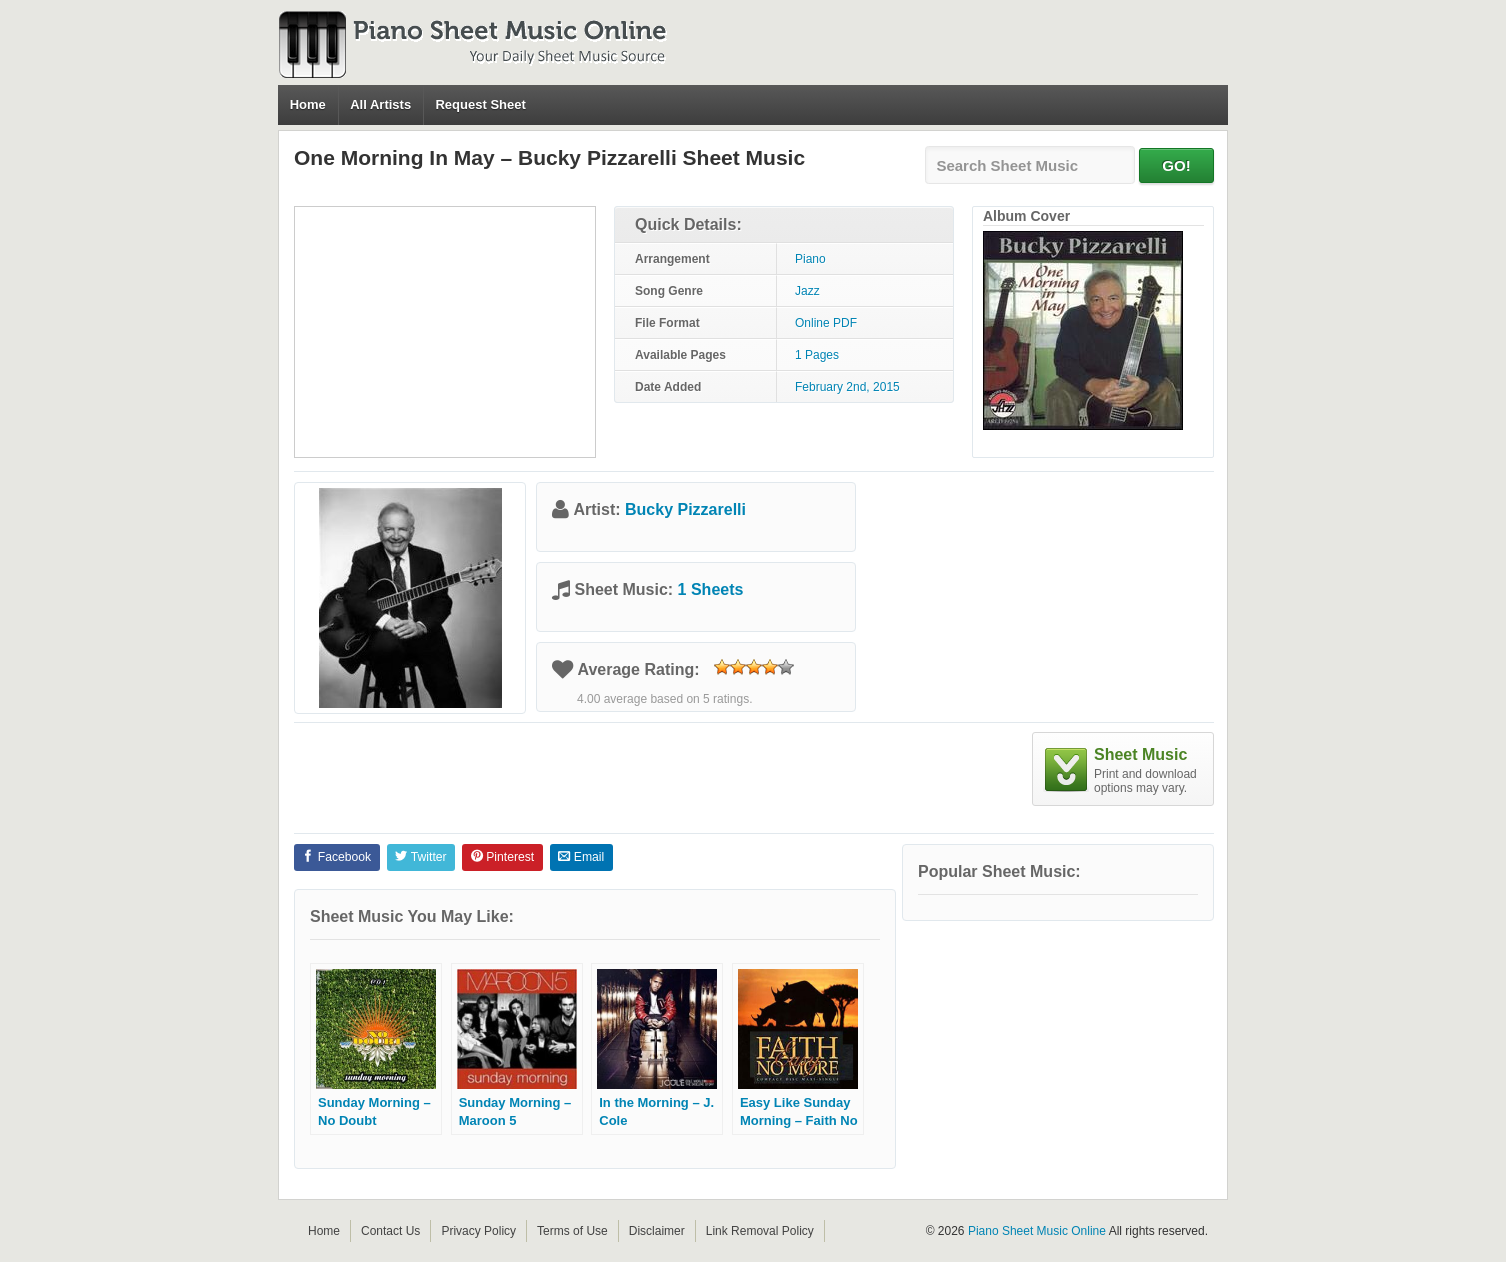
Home (308, 104)
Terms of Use (572, 1231)
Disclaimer (657, 1231)
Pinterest (502, 857)
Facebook (336, 857)
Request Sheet (480, 104)
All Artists (380, 104)
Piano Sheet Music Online (1037, 1231)
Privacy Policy (478, 1231)
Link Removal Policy (760, 1231)
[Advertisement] (445, 332)
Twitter (420, 857)
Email (581, 857)
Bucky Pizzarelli (685, 509)
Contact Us (390, 1231)
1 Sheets (711, 589)
